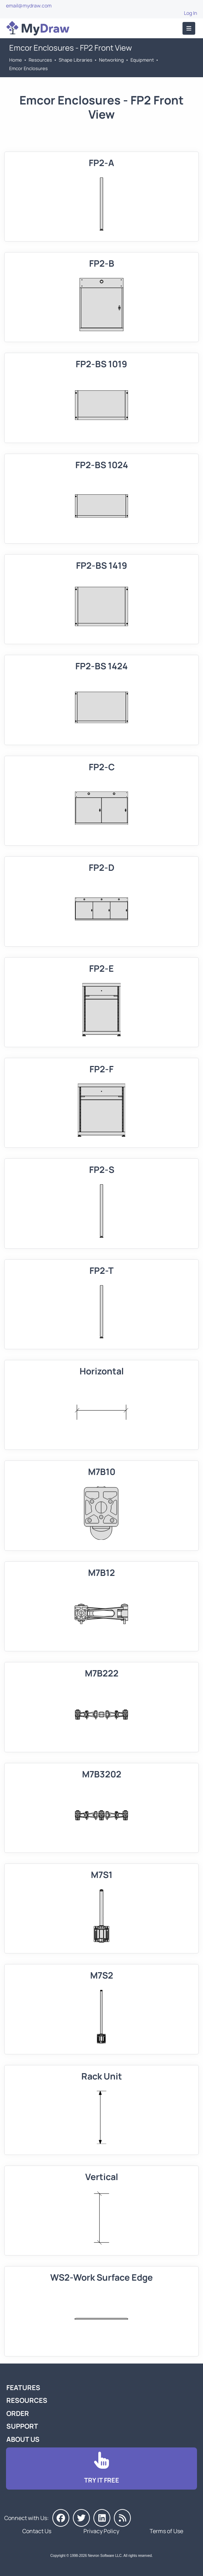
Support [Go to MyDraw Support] (22, 2426)
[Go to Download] (101, 2468)
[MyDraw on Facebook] (60, 2518)
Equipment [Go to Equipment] (142, 60)
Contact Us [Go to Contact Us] (36, 2531)
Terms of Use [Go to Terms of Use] (166, 2531)
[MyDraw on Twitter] (81, 2518)
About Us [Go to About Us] (23, 2439)
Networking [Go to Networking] (111, 60)
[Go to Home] (37, 28)
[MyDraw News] (122, 2518)
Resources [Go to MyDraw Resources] (40, 60)
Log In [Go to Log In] (190, 13)
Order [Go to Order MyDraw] (17, 2413)
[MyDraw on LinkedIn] (101, 2518)
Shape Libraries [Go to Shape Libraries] (75, 60)
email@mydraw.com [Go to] (29, 5)
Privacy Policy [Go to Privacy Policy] (101, 2531)
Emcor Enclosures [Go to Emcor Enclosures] (28, 68)
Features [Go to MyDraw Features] (23, 2387)
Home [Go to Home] (15, 60)
